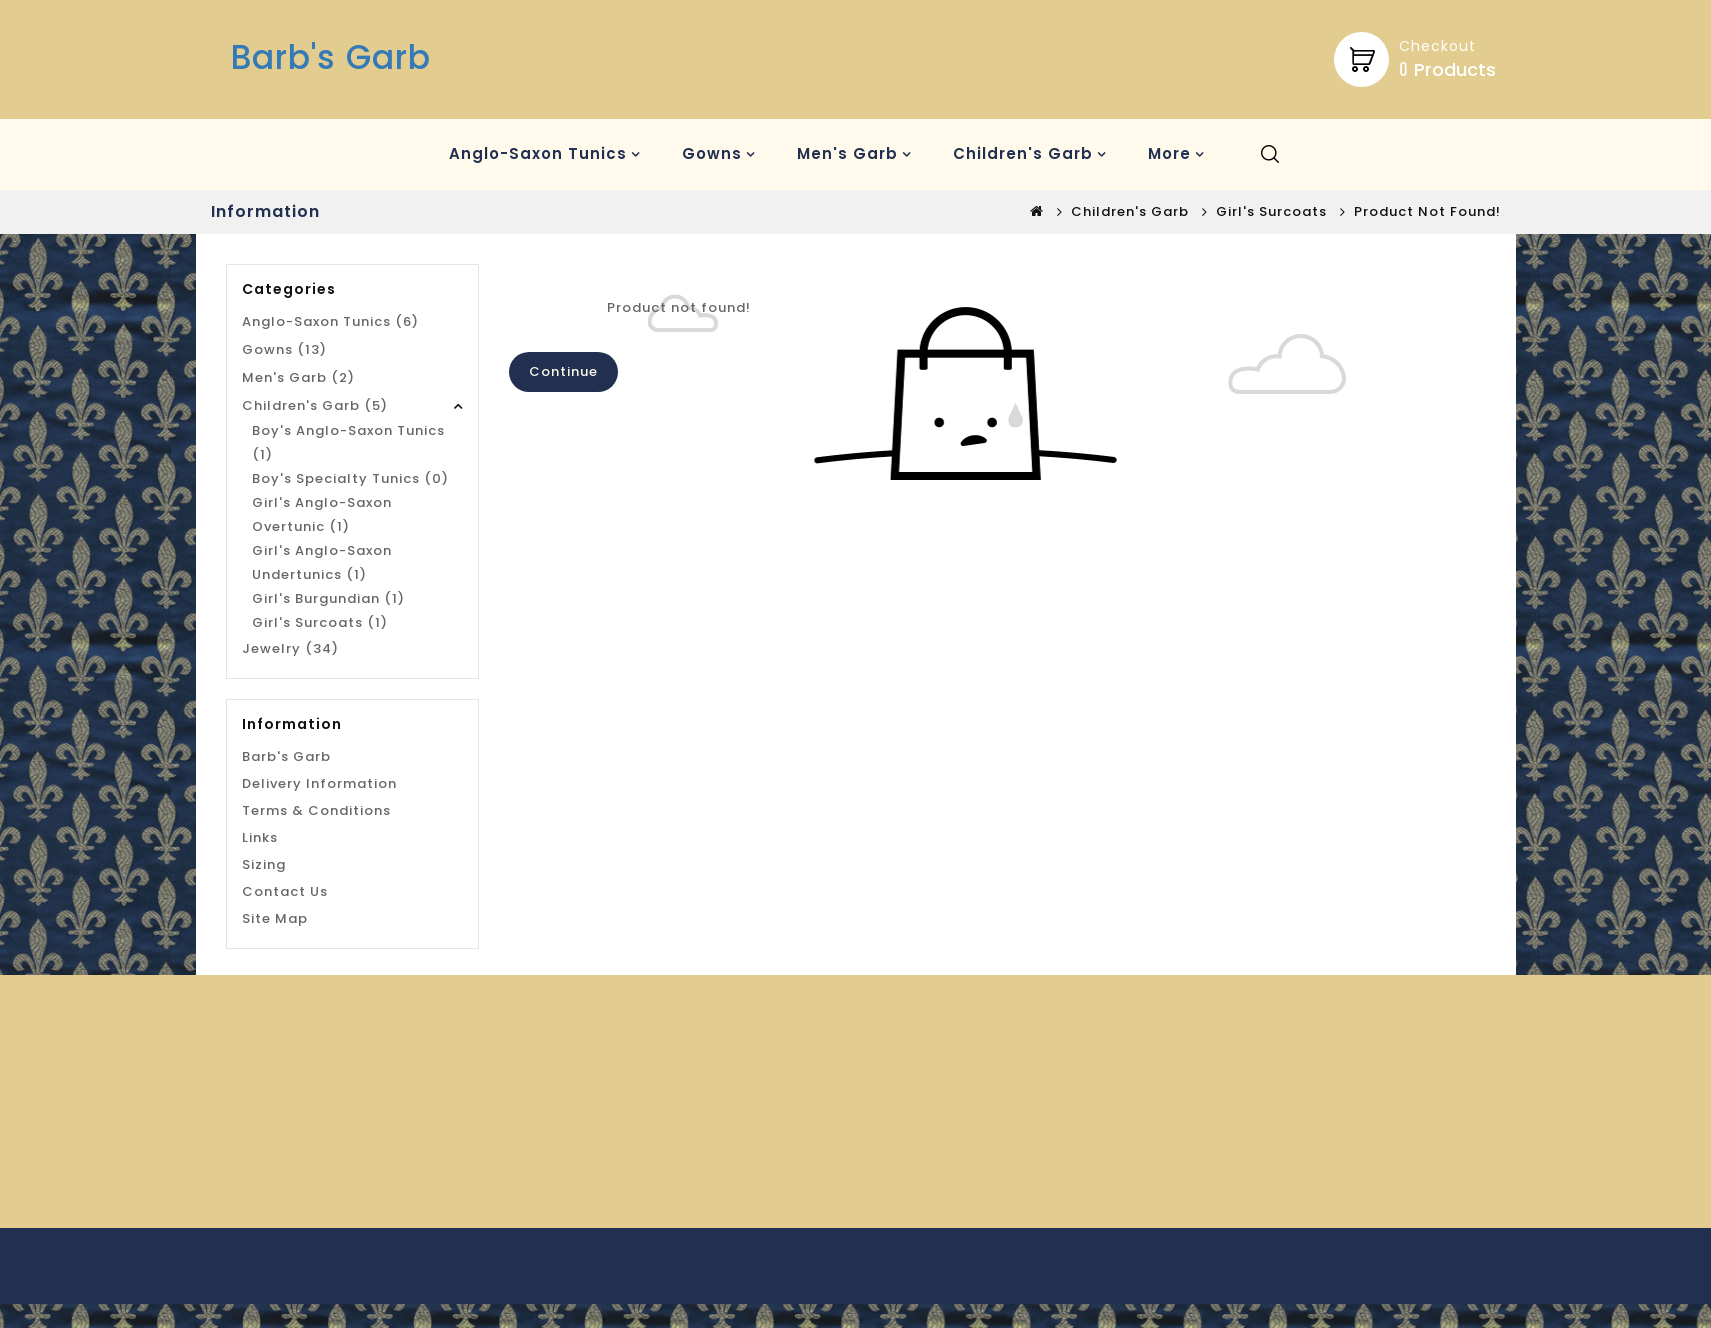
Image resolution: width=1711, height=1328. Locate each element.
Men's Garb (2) (298, 377)
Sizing (264, 864)
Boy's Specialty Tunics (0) (350, 478)
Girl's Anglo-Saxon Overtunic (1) (322, 514)
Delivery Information (319, 783)
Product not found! (1427, 211)
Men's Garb (847, 153)
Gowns (712, 153)
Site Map (275, 918)
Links (260, 837)
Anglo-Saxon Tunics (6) (330, 321)
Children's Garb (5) (315, 405)
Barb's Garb (331, 57)
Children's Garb (1023, 153)
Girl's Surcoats (1271, 211)
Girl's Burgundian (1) (328, 598)
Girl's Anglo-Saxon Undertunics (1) (322, 562)
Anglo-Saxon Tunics (538, 153)
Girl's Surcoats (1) (320, 622)
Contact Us (285, 891)
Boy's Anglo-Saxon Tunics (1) (348, 442)
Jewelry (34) (290, 648)
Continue (563, 371)
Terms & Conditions (316, 810)
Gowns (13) (284, 349)
